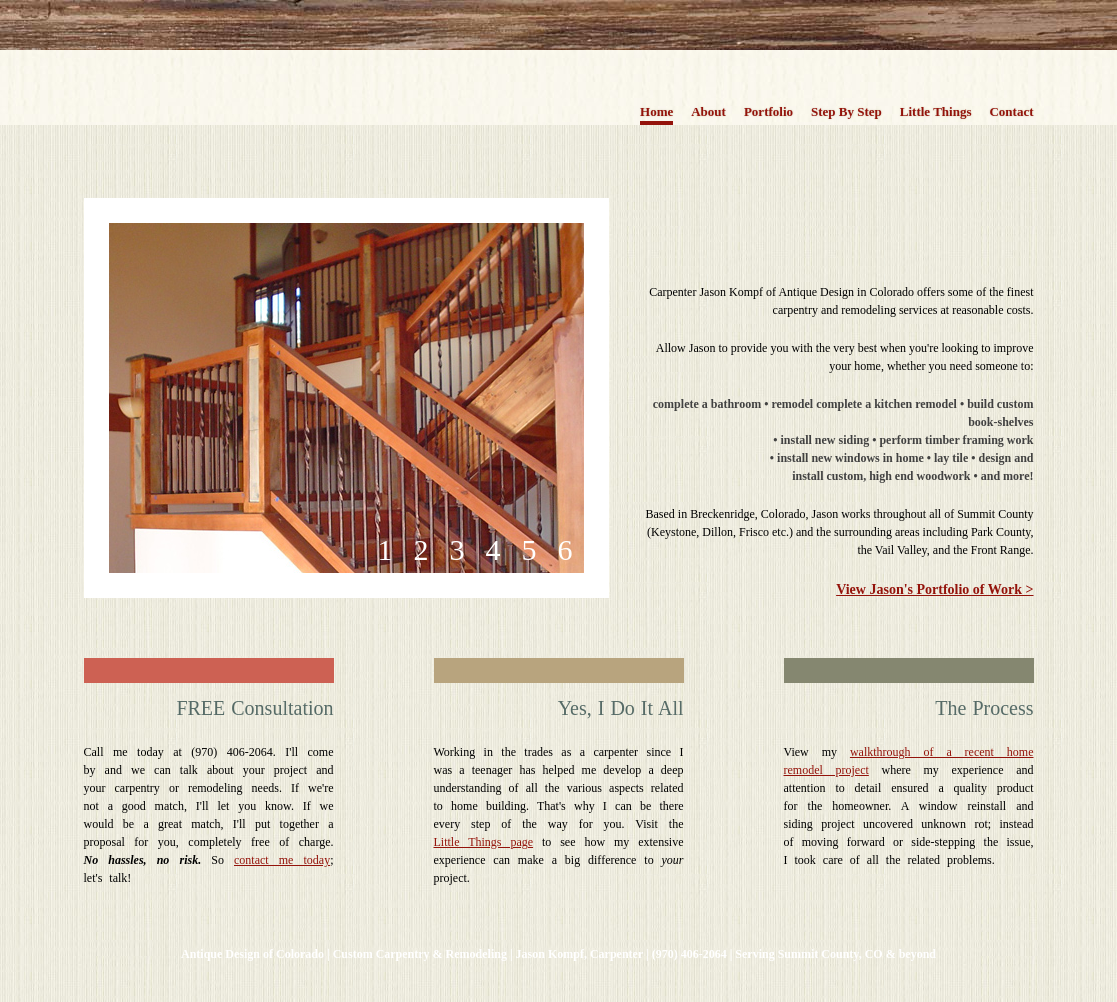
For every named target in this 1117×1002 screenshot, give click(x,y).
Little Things (936, 111)
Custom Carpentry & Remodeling (420, 954)
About (708, 111)
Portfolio (768, 111)
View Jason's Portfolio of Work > (934, 589)
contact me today (282, 860)
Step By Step (846, 111)
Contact (1011, 111)
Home (656, 111)
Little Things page (484, 842)
